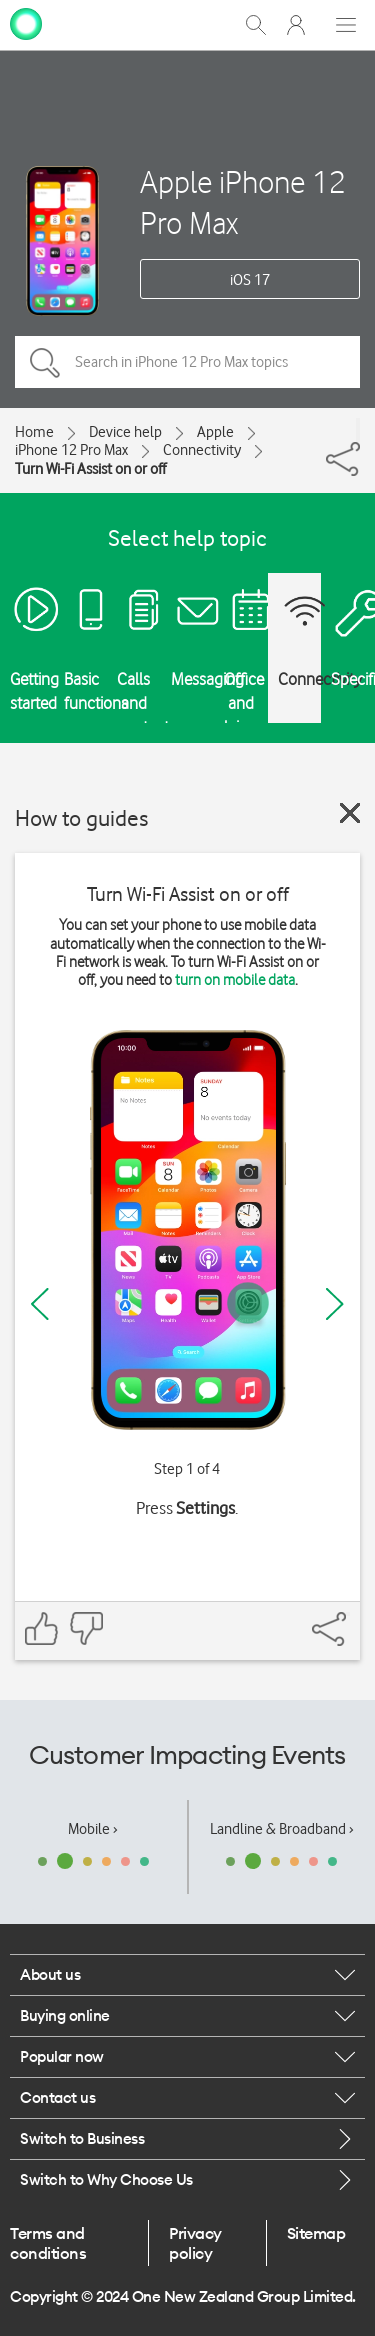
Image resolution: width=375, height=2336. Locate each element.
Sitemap (316, 2233)
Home (34, 432)
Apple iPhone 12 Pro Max (243, 202)
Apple (215, 432)
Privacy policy (195, 2243)
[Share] (358, 430)
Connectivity (202, 450)
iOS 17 (250, 280)
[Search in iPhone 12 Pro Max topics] (187, 362)
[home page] (26, 23)
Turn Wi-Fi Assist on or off (90, 469)
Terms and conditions (48, 2243)
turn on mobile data (235, 980)
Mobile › (93, 1829)
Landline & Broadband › (282, 1829)
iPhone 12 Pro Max (71, 450)
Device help (125, 432)
